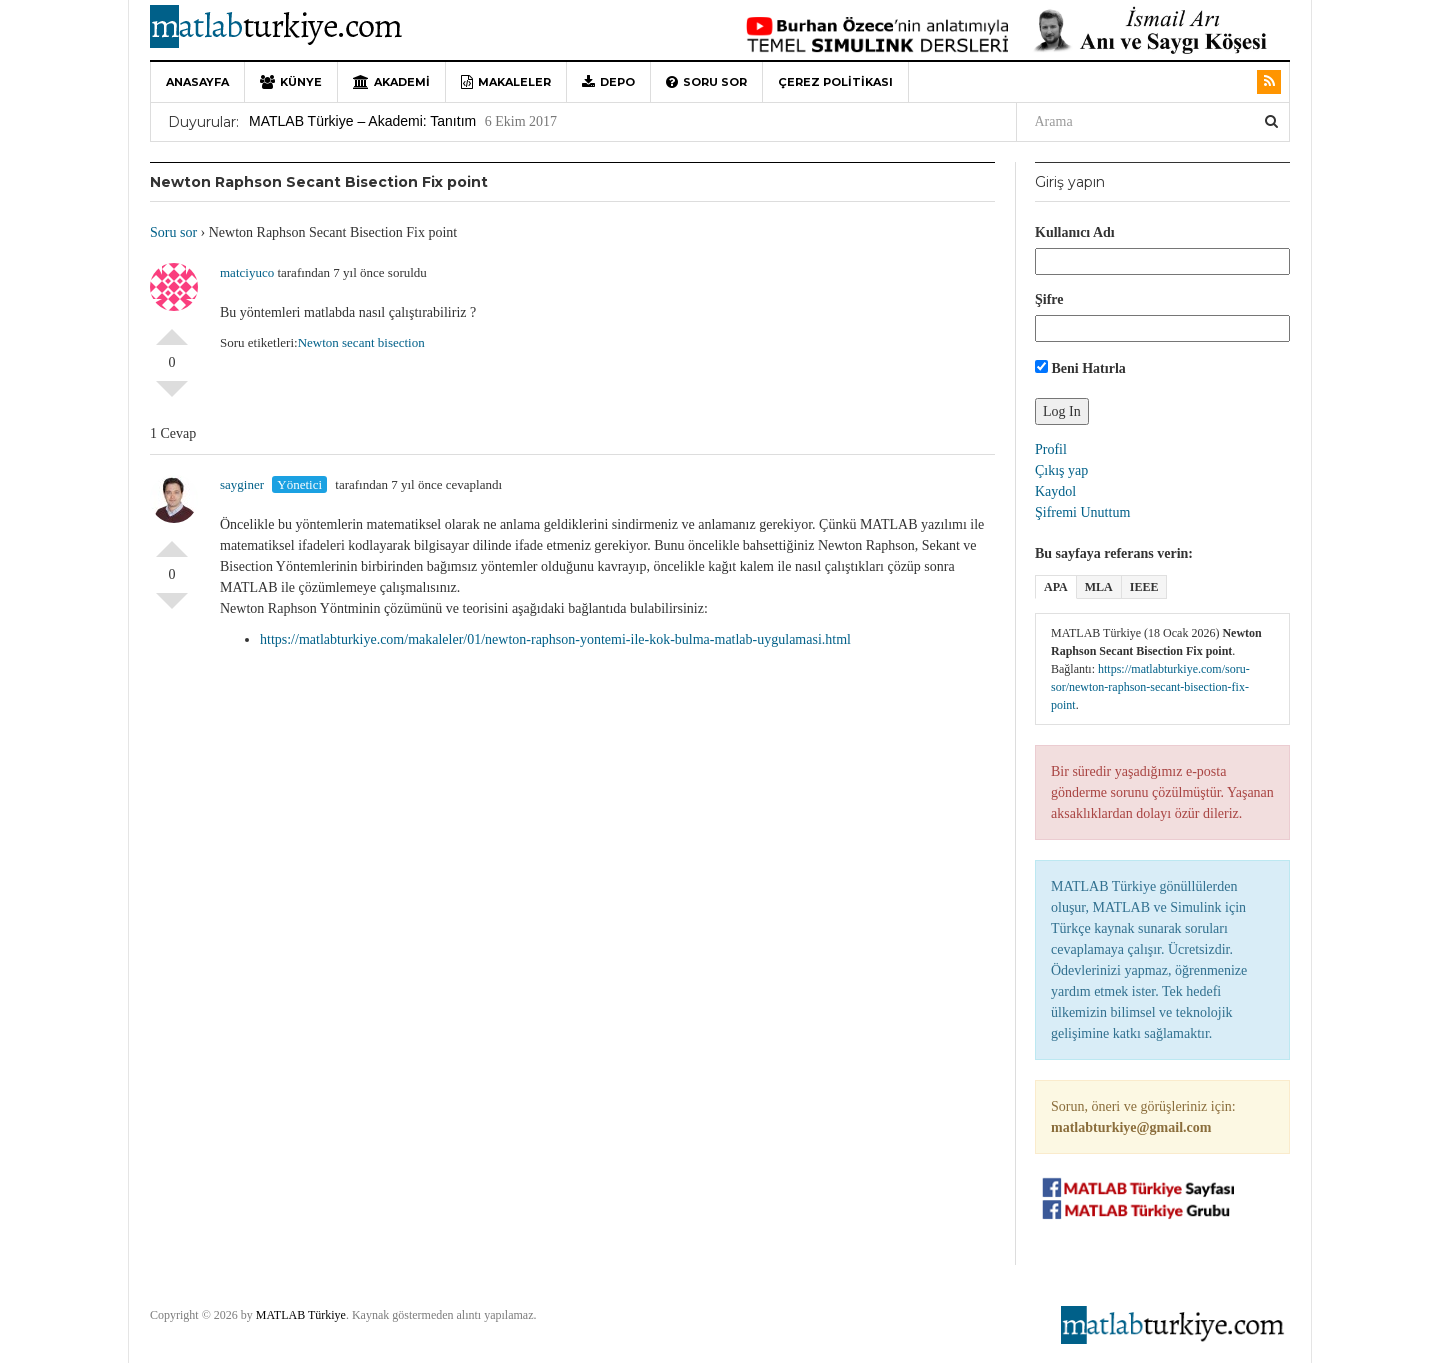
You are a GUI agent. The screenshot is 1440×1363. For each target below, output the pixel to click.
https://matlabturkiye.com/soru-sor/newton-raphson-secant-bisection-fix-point (1150, 687)
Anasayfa (197, 82)
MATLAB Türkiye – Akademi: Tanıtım (362, 121)
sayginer (242, 484)
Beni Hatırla (1080, 368)
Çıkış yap (1061, 470)
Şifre (1049, 299)
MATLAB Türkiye (301, 1315)
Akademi (391, 82)
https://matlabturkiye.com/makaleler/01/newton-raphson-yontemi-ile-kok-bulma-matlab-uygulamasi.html (555, 639)
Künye (291, 82)
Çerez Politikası (835, 82)
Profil (1051, 449)
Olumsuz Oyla (172, 397)
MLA (1099, 587)
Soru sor (706, 82)
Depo (608, 82)
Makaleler (506, 82)
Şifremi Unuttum (1082, 512)
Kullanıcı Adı (1075, 232)
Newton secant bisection (361, 342)
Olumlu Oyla (172, 329)
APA (1056, 587)
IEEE (1144, 587)
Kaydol (1055, 491)
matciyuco (247, 272)
